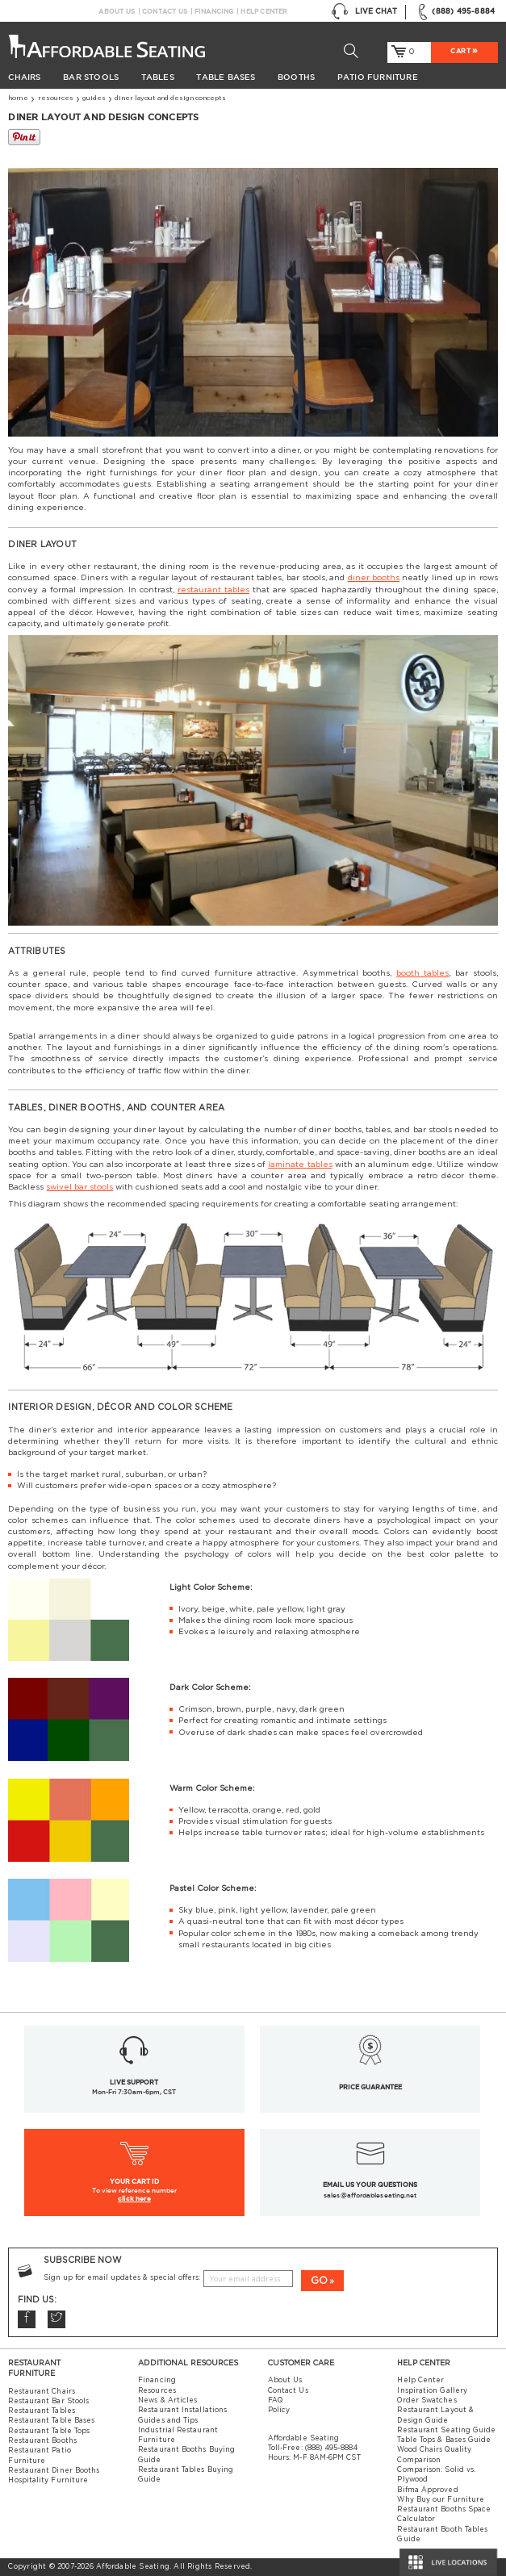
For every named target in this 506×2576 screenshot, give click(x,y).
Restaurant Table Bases (51, 2420)
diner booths (373, 578)
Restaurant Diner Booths (53, 2470)
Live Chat (364, 12)
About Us (116, 11)
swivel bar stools (79, 1187)
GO (319, 2280)
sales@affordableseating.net (370, 2195)
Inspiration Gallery (432, 2390)
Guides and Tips (168, 2420)
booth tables (423, 973)
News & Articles (167, 2400)
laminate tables (300, 1164)
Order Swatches (426, 2400)
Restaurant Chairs (41, 2391)
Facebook (27, 2319)
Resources (55, 98)
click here (134, 2198)
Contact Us (164, 11)
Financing (214, 11)
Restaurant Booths (42, 2440)
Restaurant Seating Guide (446, 2430)
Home (18, 98)
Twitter (56, 2319)
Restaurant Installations (182, 2410)
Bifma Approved (427, 2490)
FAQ (275, 2400)
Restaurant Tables (41, 2411)
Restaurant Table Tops (49, 2431)
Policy (279, 2410)
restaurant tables (213, 590)
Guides (94, 98)
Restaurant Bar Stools (48, 2401)
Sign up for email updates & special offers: (122, 2277)
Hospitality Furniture (48, 2480)
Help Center (263, 11)
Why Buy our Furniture (440, 2499)
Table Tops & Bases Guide (444, 2440)
